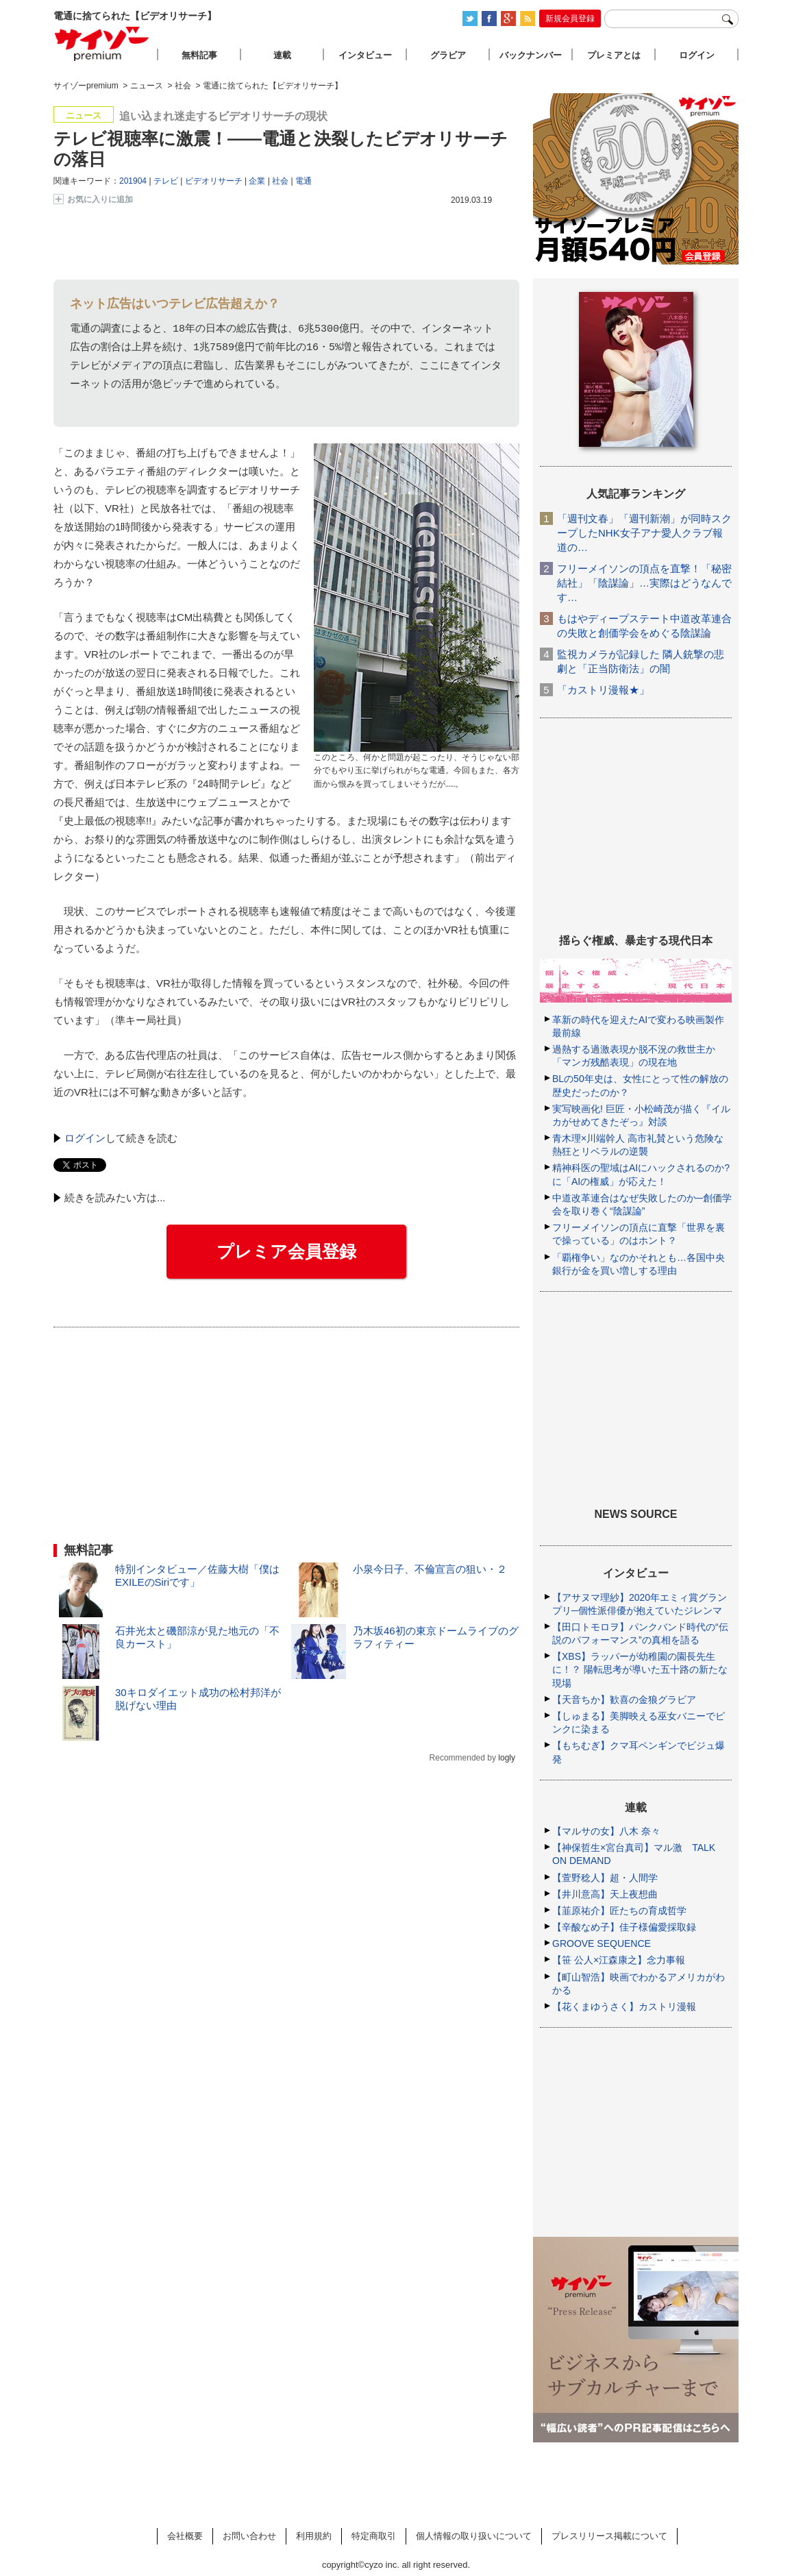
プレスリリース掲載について (609, 2536)
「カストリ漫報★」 (603, 690)
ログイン (85, 1138)
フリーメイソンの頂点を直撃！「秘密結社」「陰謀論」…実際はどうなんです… (644, 583)
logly (506, 1758)
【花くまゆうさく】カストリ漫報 (624, 2006)
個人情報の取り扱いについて (474, 2536)
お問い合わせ (249, 2536)
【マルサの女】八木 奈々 (606, 1831)
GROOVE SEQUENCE (601, 1943)
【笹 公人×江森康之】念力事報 (618, 1959)
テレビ (165, 181)
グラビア (448, 55)
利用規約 (314, 2536)
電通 (303, 181)
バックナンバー (530, 55)
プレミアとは (614, 55)
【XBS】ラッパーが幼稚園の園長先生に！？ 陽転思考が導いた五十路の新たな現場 (640, 1669)
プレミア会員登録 (286, 1251)
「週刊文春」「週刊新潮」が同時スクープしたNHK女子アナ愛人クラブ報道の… (644, 533)
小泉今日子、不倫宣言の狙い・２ (430, 1569)
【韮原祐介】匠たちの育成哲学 (619, 1910)
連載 (282, 55)
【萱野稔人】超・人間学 (605, 1877)
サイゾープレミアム (102, 43)
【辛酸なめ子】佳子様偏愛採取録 (624, 1927)
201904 (133, 181)
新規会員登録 (570, 18)
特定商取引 (373, 2536)
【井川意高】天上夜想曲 (605, 1894)
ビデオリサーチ (214, 181)
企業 (257, 181)
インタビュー (365, 55)
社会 (280, 181)
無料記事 (199, 55)
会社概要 (185, 2536)
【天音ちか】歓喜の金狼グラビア (624, 1699)
